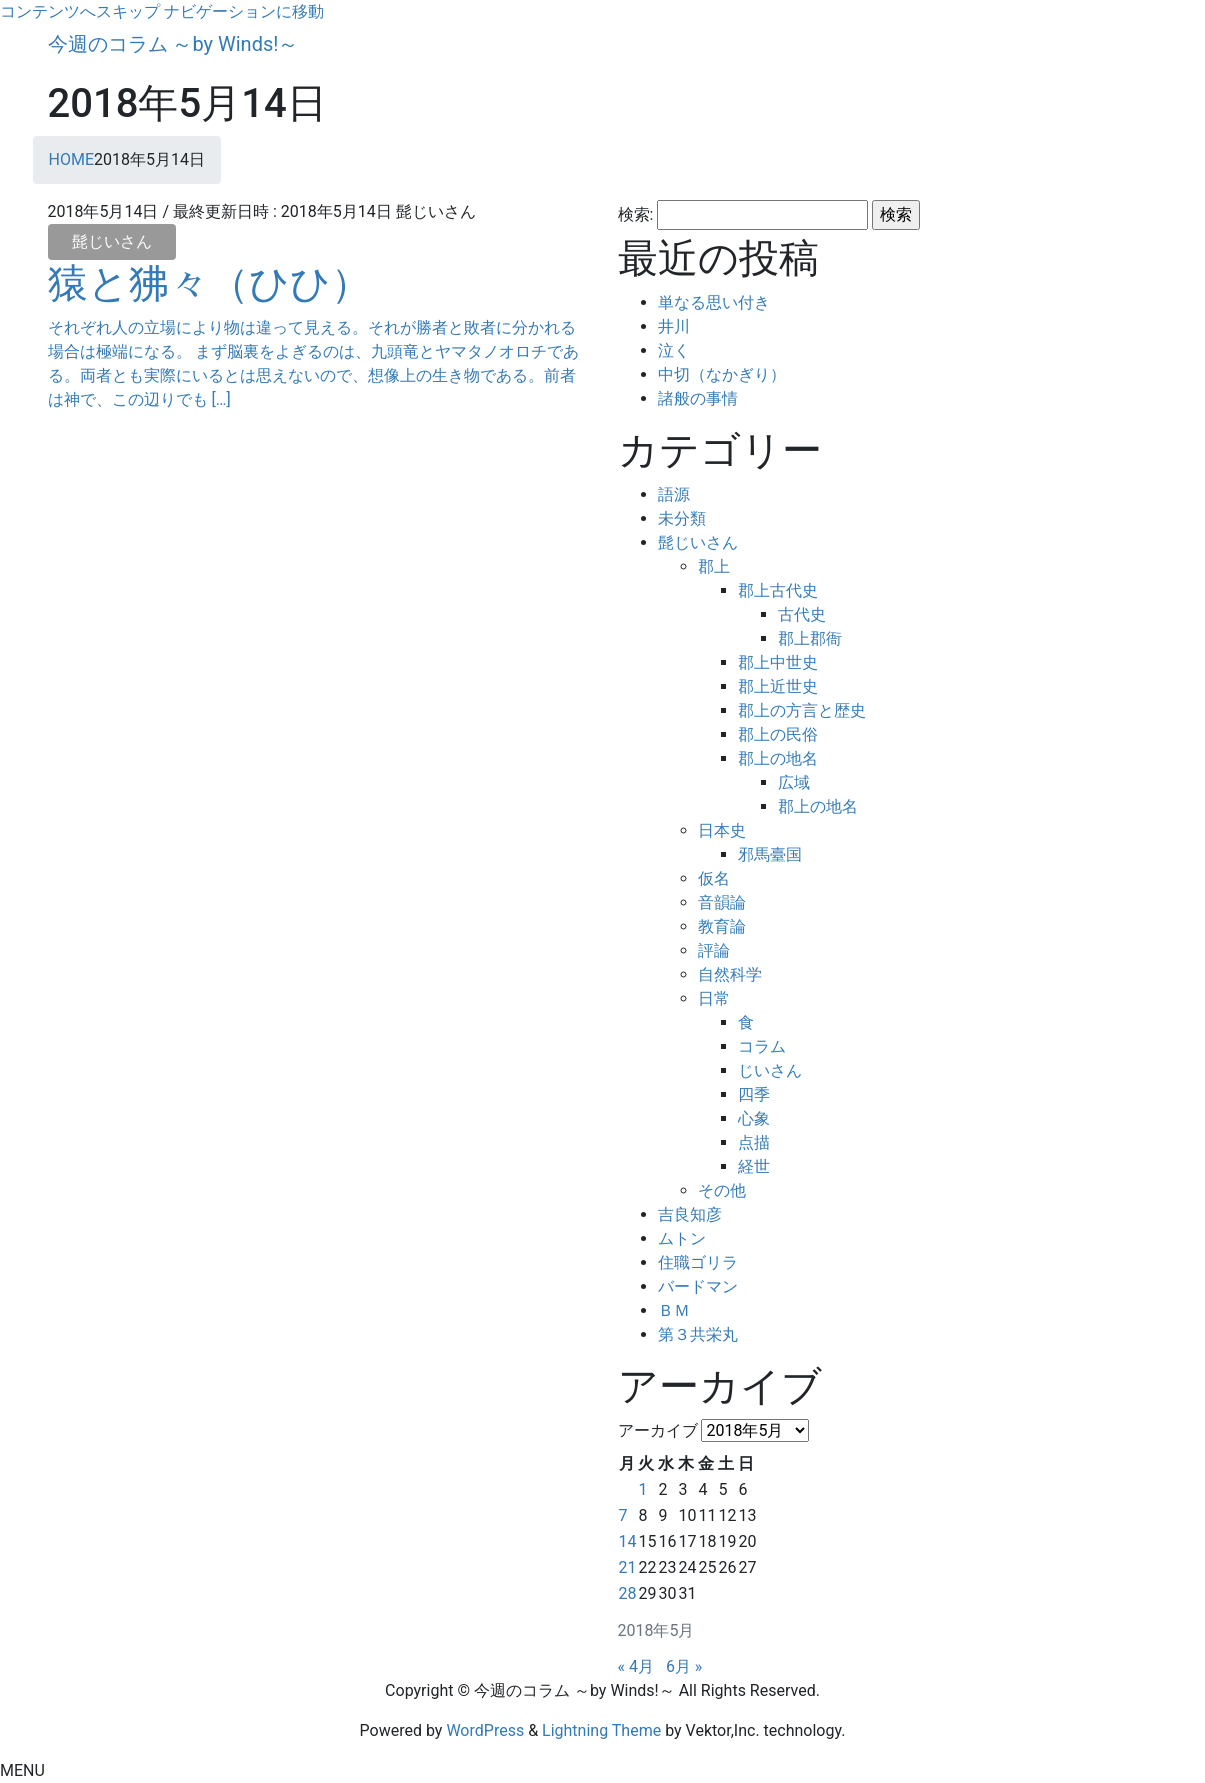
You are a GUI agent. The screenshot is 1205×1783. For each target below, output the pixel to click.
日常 (714, 998)
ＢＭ (674, 1310)
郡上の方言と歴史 (802, 710)
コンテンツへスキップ (80, 11)
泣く (674, 350)
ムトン (682, 1238)
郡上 (714, 566)
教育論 (722, 926)
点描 (754, 1142)
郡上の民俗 (778, 734)
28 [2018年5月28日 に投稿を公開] (628, 1593)
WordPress (485, 1730)
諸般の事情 (698, 398)
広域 (794, 782)
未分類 (682, 518)
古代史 (802, 614)
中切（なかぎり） (722, 374)
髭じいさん (112, 241)
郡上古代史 (778, 590)
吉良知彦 (690, 1214)
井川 (674, 326)
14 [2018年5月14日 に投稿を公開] (628, 1541)
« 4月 (636, 1666)
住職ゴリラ (698, 1262)
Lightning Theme (601, 1730)
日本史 (722, 830)
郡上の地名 (778, 758)
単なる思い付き (714, 302)
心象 (754, 1118)
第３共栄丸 (698, 1334)
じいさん (770, 1070)
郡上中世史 (778, 662)
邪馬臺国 (770, 854)
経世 (754, 1166)
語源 (674, 494)
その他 (722, 1190)
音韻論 (722, 902)
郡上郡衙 (810, 638)
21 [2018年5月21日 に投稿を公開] (628, 1567)
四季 (754, 1094)
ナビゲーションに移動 (244, 11)
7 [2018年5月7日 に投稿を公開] (623, 1515)
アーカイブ (658, 1430)
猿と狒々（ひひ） (209, 283)
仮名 (714, 878)
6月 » (684, 1666)
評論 (714, 950)
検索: (636, 214)
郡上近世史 (778, 686)
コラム (762, 1046)
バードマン (698, 1286)
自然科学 (730, 974)
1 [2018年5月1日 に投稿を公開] (642, 1489)
